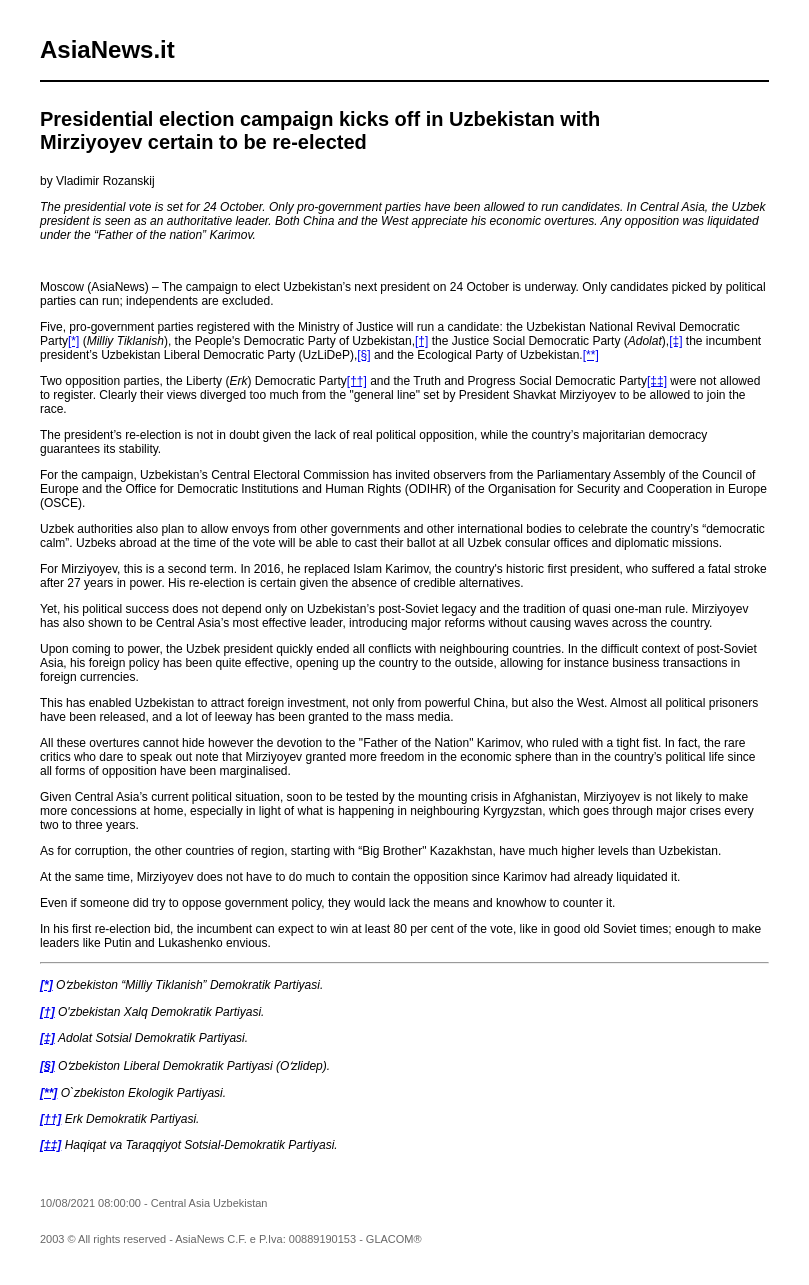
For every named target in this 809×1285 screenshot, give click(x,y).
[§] (363, 355)
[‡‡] (657, 381)
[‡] (675, 341)
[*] (73, 341)
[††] (357, 381)
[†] (421, 341)
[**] (591, 355)
